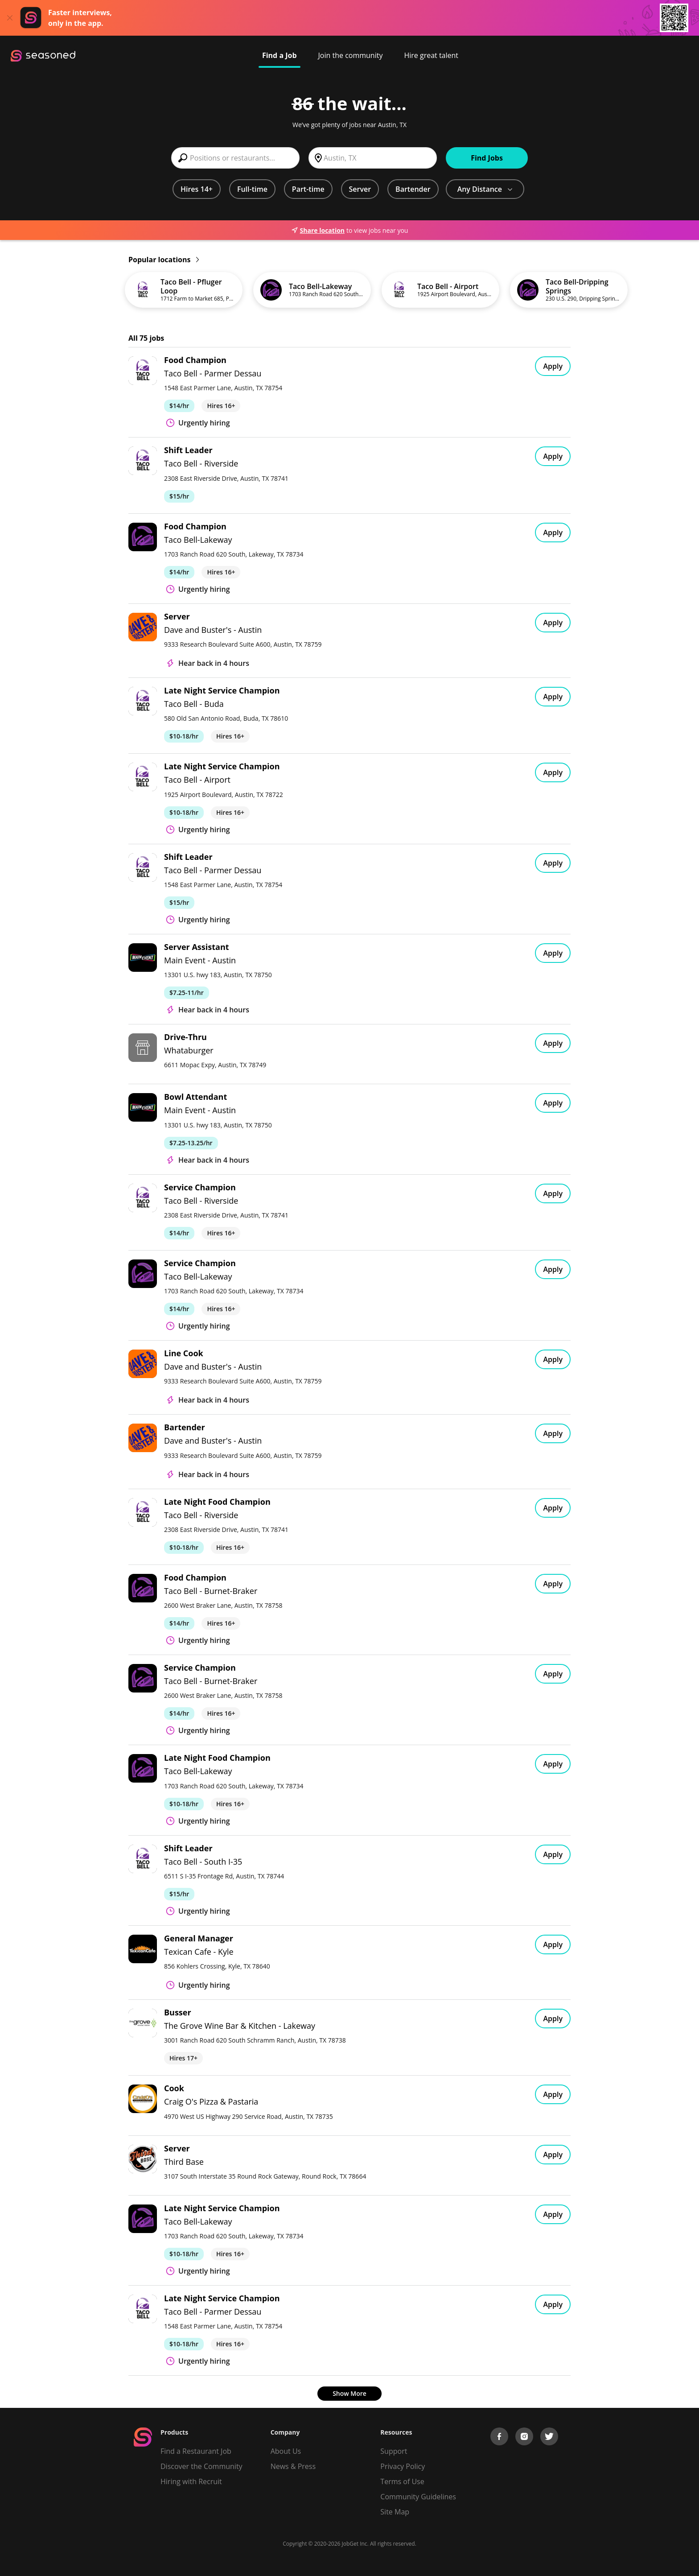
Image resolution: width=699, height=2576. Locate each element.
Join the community (350, 55)
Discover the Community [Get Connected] (201, 2466)
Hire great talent (431, 55)
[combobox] (235, 158)
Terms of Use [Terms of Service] (402, 2481)
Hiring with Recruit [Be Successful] (191, 2481)
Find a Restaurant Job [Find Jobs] (195, 2451)
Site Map (394, 2512)
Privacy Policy (402, 2466)
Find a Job (279, 55)
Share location (318, 230)
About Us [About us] (286, 2451)
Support (393, 2451)
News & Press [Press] (293, 2466)
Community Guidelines (418, 2497)
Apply (553, 366)
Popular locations (163, 259)
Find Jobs (487, 158)
